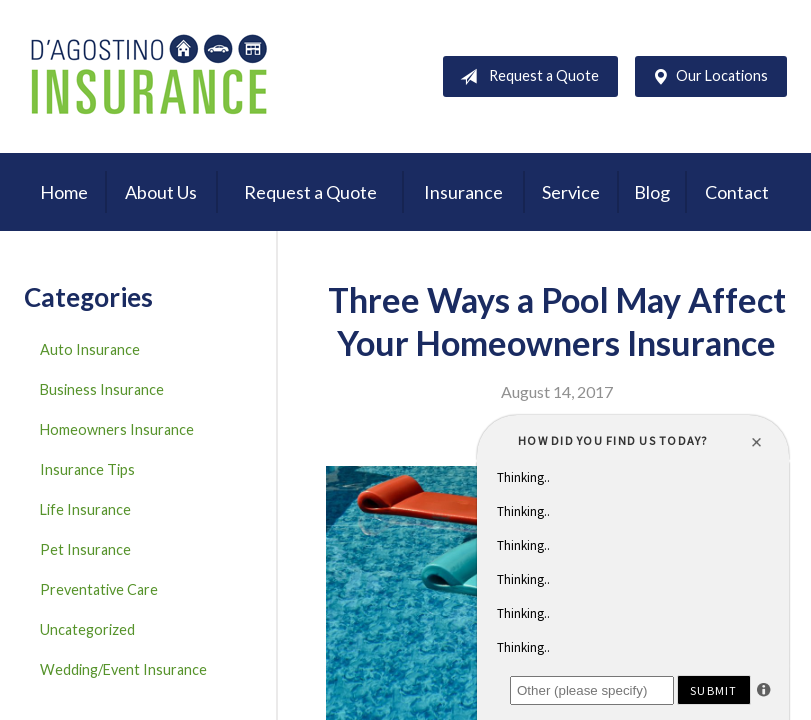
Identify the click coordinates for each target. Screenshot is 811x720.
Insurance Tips (87, 469)
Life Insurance (85, 509)
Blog (652, 192)
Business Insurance (102, 389)
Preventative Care (99, 589)
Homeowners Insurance (117, 429)
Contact (737, 192)
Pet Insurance (85, 549)
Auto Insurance (90, 349)
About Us (161, 192)
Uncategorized (87, 629)
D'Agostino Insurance (149, 76)
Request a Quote (525, 77)
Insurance (463, 192)
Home (64, 192)
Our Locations (706, 77)
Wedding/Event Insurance (123, 669)
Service (571, 192)
